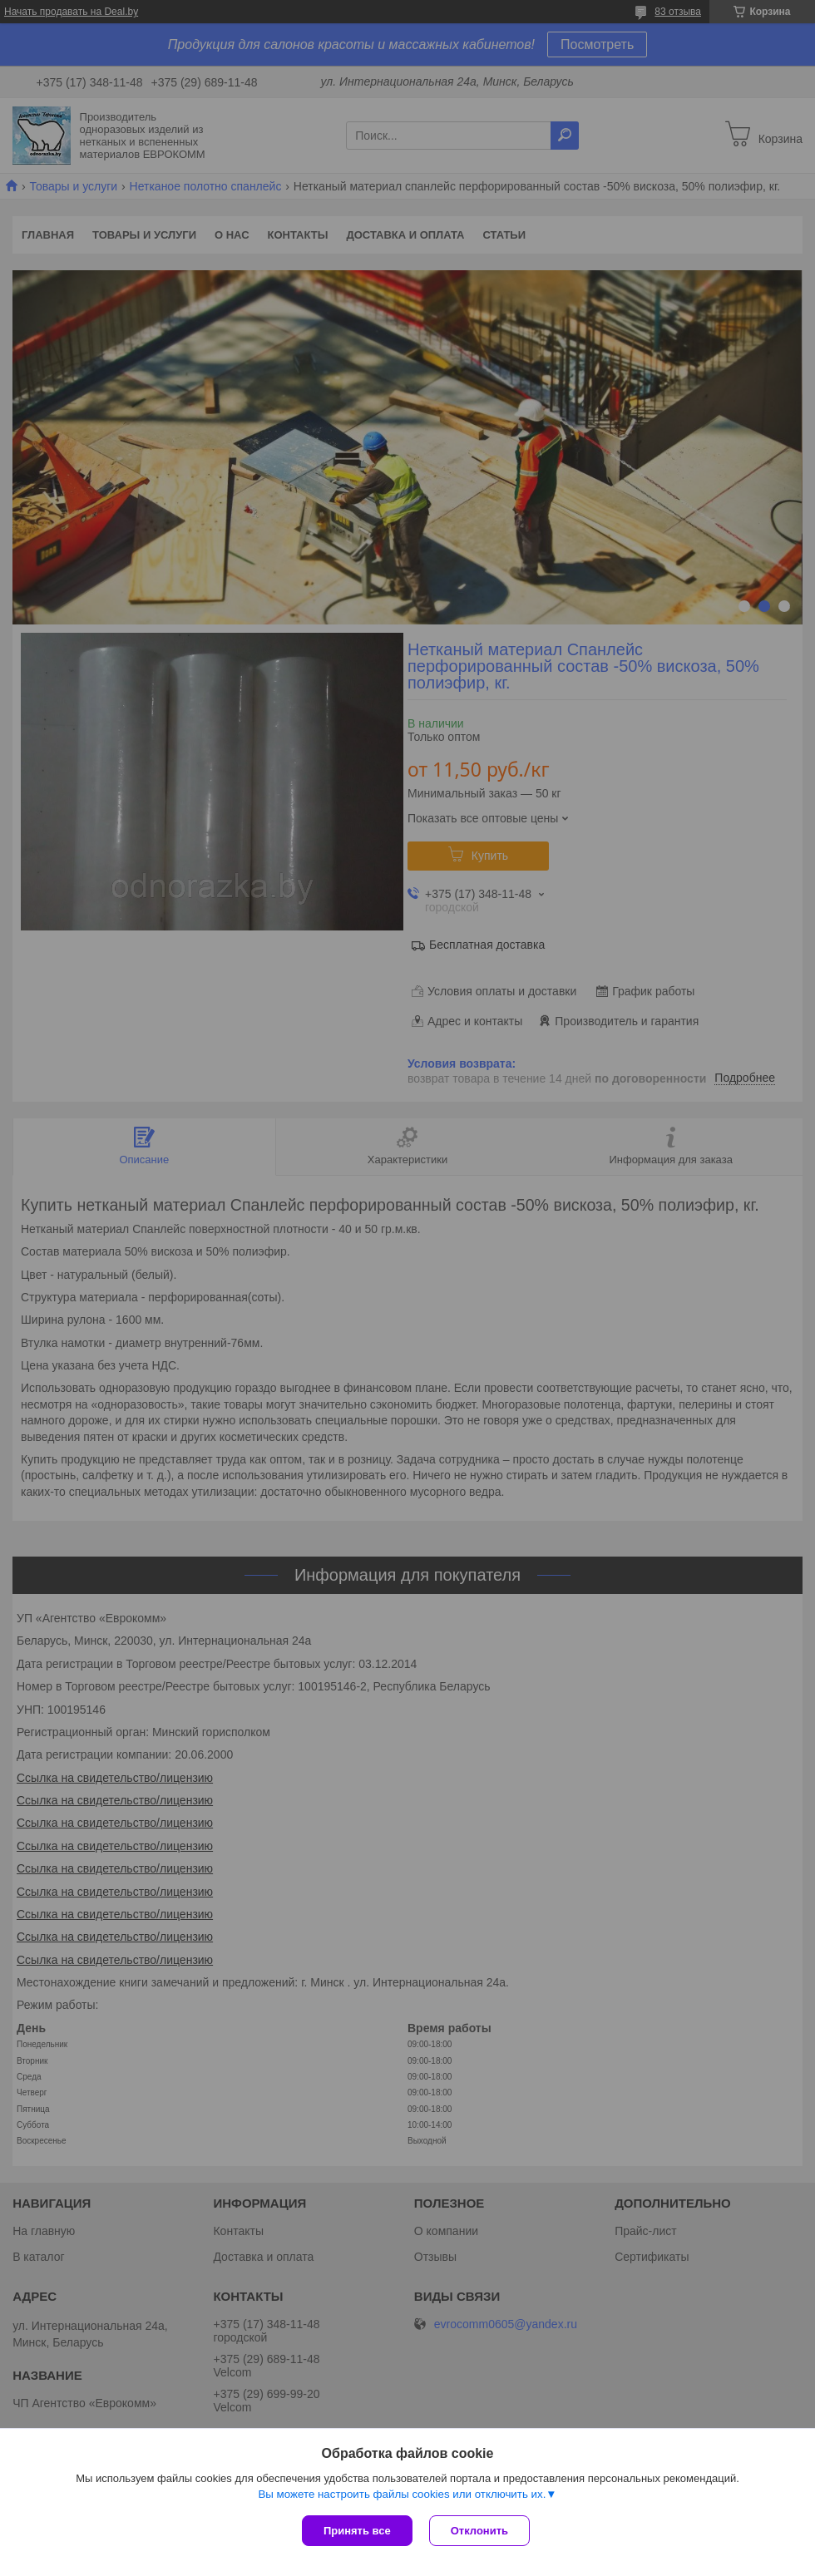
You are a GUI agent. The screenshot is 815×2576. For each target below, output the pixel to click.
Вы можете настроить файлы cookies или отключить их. (402, 2494)
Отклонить (479, 2530)
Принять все (357, 2530)
